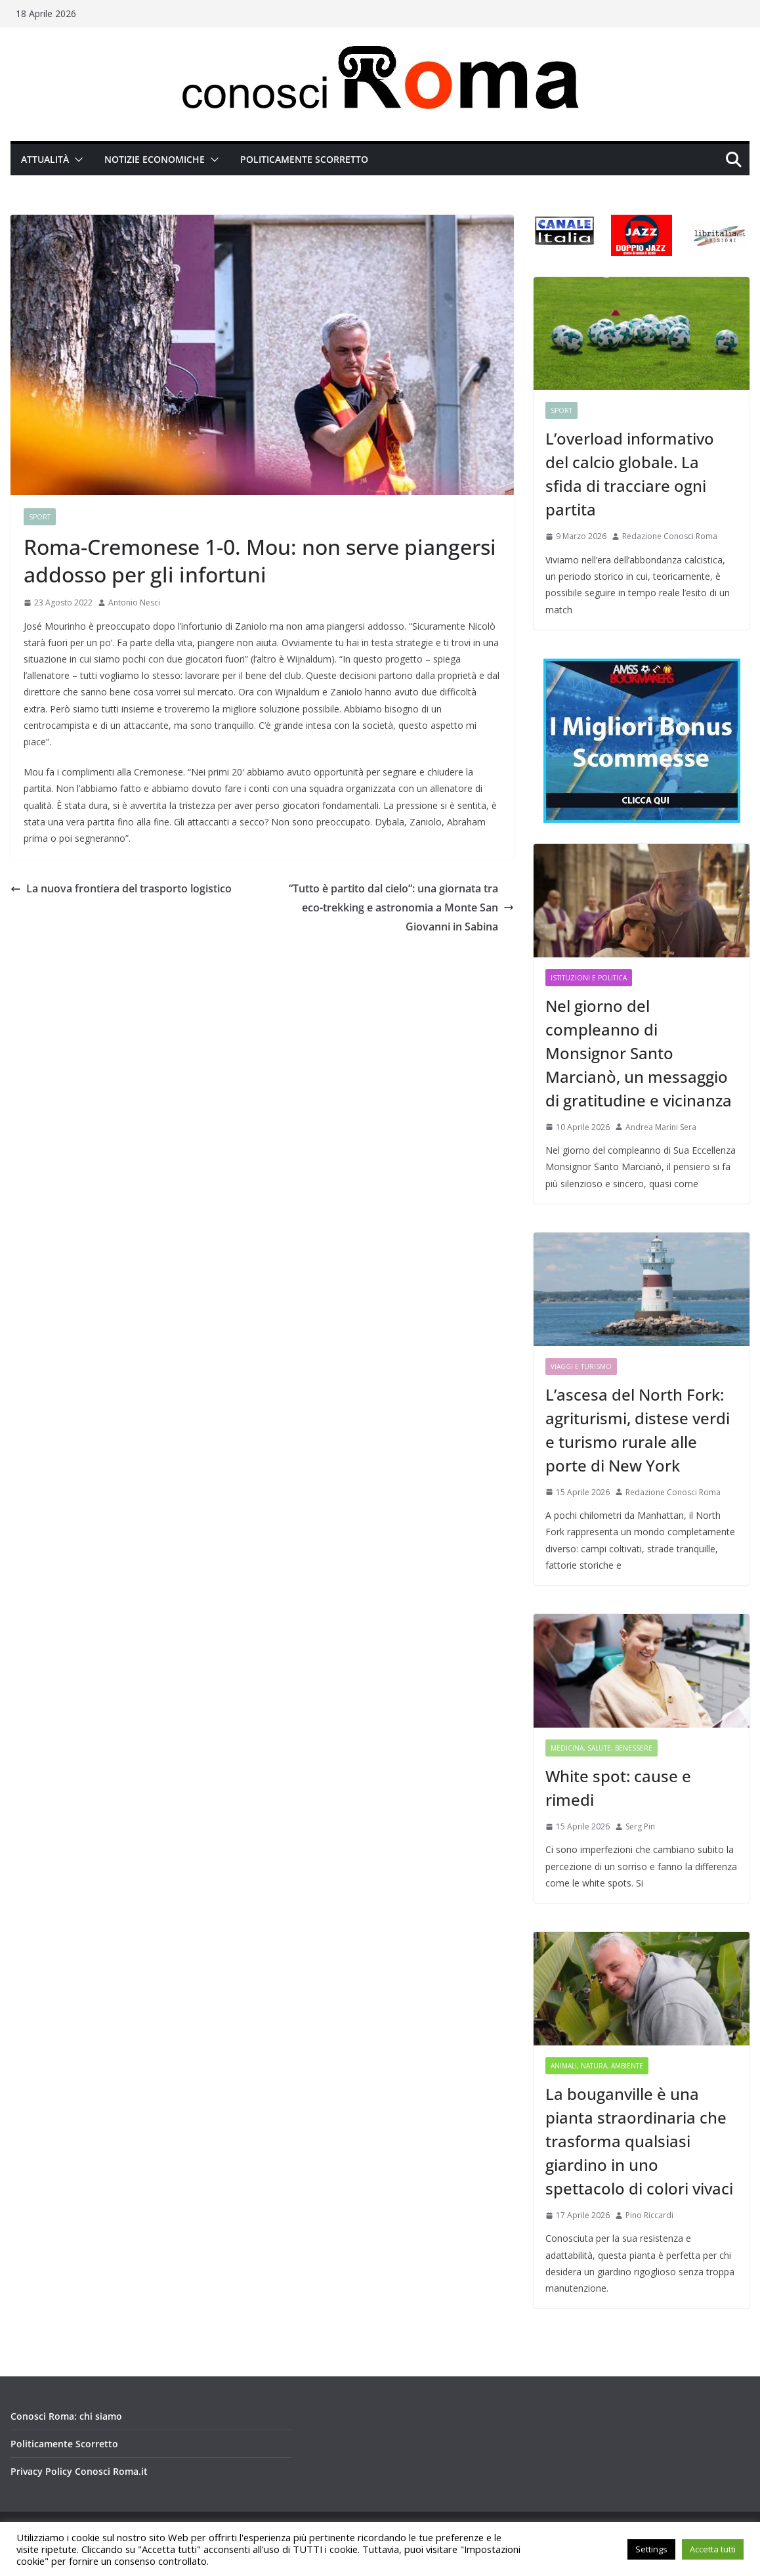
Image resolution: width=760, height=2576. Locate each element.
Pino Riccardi (649, 2215)
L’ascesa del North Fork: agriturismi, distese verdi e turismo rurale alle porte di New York (637, 1430)
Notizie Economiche (154, 159)
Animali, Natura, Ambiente (597, 2065)
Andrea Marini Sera (660, 1127)
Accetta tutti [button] (713, 2549)
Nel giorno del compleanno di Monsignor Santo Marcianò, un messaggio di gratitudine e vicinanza (638, 1053)
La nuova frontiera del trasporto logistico (121, 888)
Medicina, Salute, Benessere (601, 1748)
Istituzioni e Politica (589, 977)
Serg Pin (640, 1826)
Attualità (45, 159)
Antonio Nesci (134, 602)
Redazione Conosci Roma (669, 536)
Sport (40, 516)
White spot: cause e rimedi (618, 1787)
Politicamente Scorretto (304, 159)
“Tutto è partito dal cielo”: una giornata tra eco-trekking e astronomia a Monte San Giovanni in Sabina (401, 907)
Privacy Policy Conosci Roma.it (79, 2471)
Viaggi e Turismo (581, 1366)
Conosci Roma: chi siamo (66, 2416)
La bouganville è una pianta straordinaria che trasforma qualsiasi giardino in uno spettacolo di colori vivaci (639, 2141)
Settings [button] (651, 2549)
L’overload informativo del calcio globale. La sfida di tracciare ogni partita (629, 473)
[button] (76, 159)
